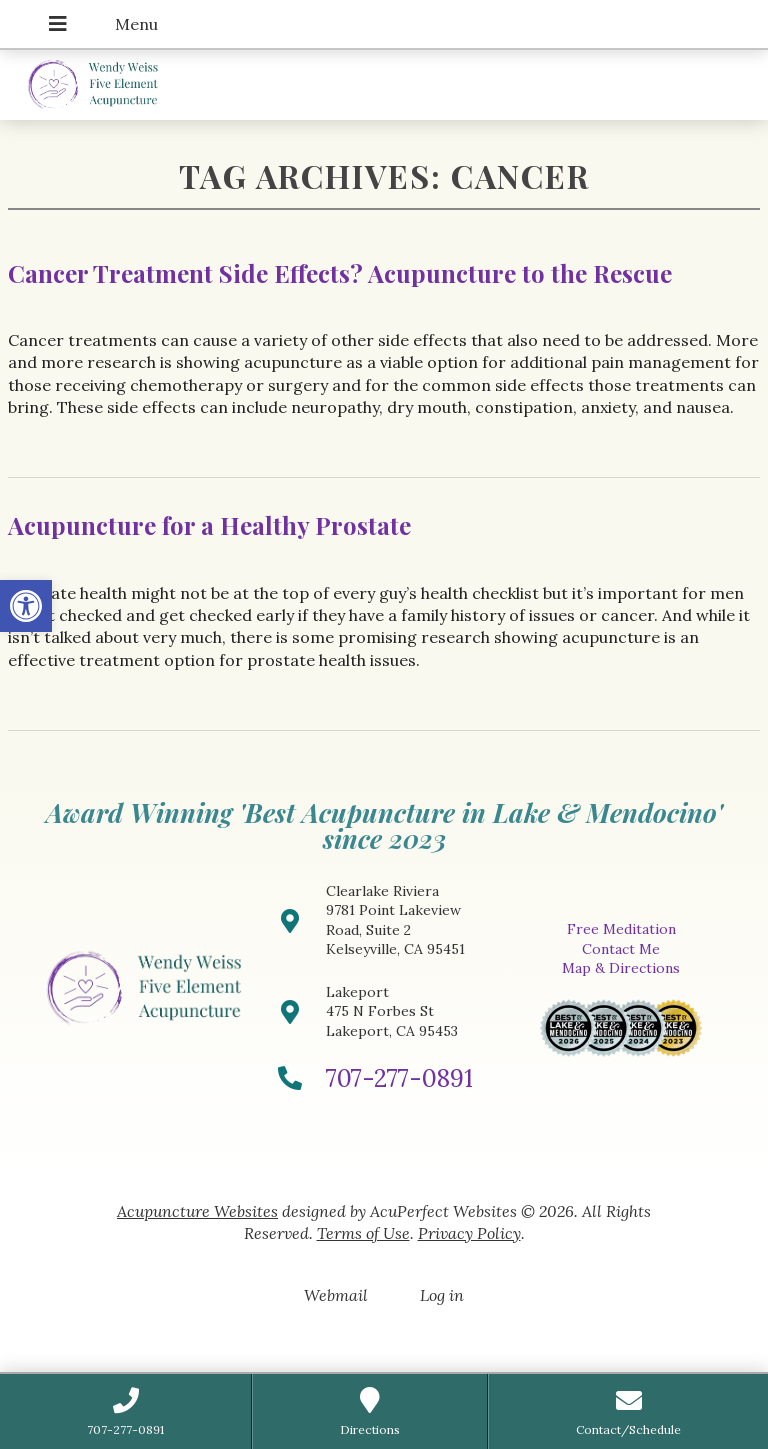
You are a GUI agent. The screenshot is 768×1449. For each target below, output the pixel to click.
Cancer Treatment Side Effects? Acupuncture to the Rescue (340, 273)
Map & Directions (621, 968)
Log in (442, 1295)
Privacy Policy (469, 1233)
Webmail (336, 1295)
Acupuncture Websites (197, 1211)
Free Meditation (621, 929)
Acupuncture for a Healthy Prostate (209, 525)
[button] (26, 606)
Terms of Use (363, 1233)
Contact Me (621, 949)
